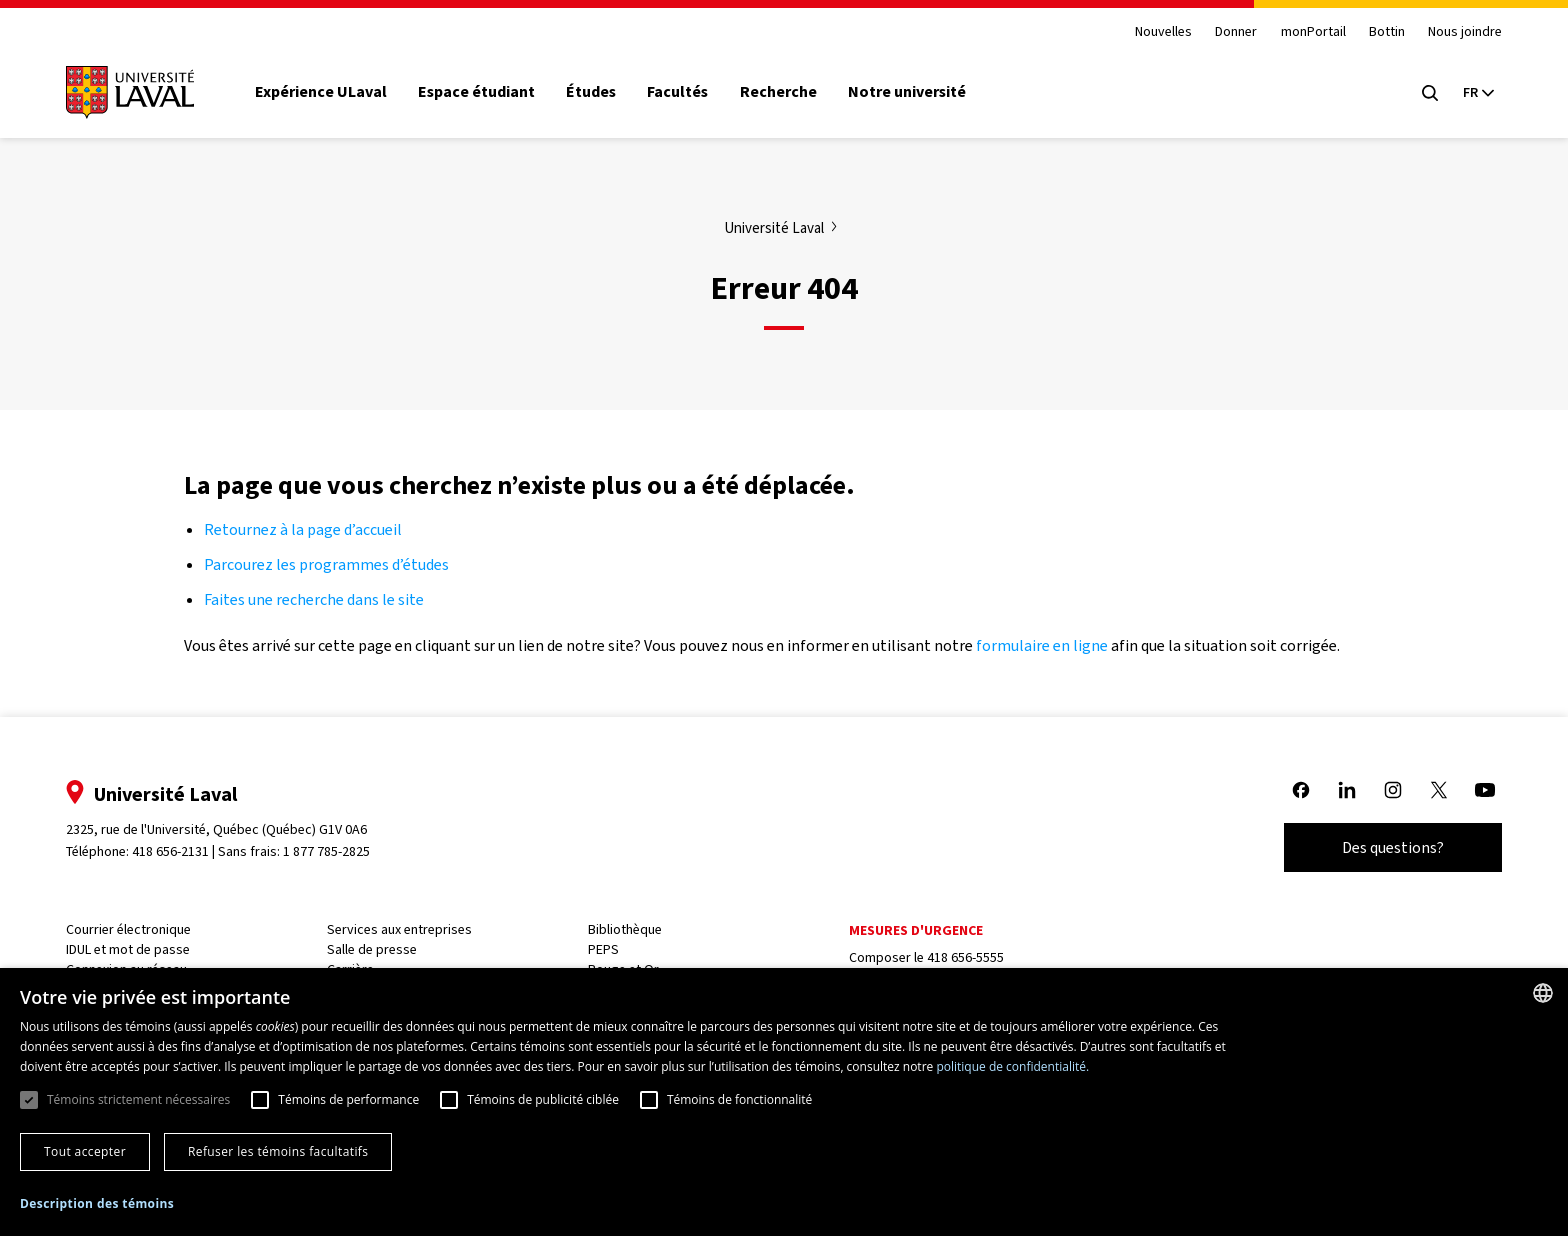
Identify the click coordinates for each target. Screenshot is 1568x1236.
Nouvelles (1163, 32)
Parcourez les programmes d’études (326, 564)
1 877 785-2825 (327, 851)
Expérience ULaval (321, 92)
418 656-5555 (965, 957)
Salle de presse (372, 949)
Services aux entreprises (399, 929)
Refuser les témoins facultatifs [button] (278, 1151)
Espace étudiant (476, 92)
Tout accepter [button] (85, 1151)
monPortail (1313, 32)
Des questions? (1393, 847)
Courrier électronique (128, 929)
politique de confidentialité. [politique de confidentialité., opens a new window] (1012, 1066)
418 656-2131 (170, 851)
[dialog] (784, 1102)
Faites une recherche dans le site (314, 599)
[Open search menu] (1430, 93)
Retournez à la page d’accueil (304, 529)
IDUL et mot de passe (128, 949)
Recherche (778, 92)
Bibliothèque (625, 929)
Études (591, 92)
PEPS (603, 949)
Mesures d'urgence (916, 930)
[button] (97, 1204)
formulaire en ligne (1042, 645)
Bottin (1387, 32)
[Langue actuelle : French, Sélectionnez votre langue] (1478, 93)
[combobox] (1543, 993)
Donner (1236, 32)
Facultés (677, 92)
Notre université (907, 92)
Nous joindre (1465, 32)
